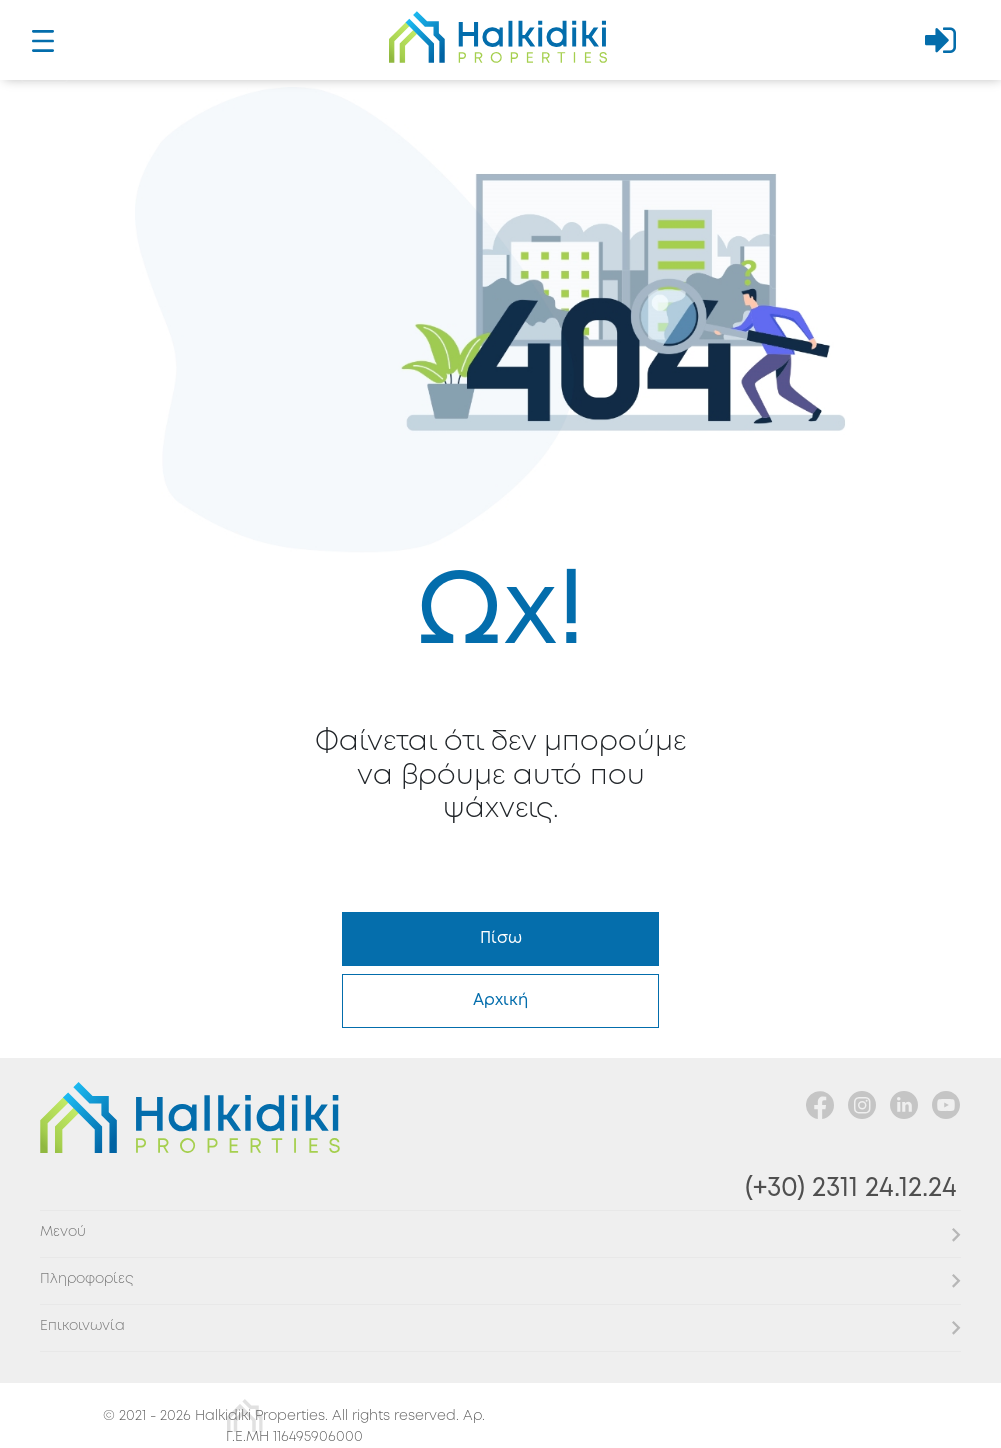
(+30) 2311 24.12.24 (851, 1188)
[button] (500, 1233)
